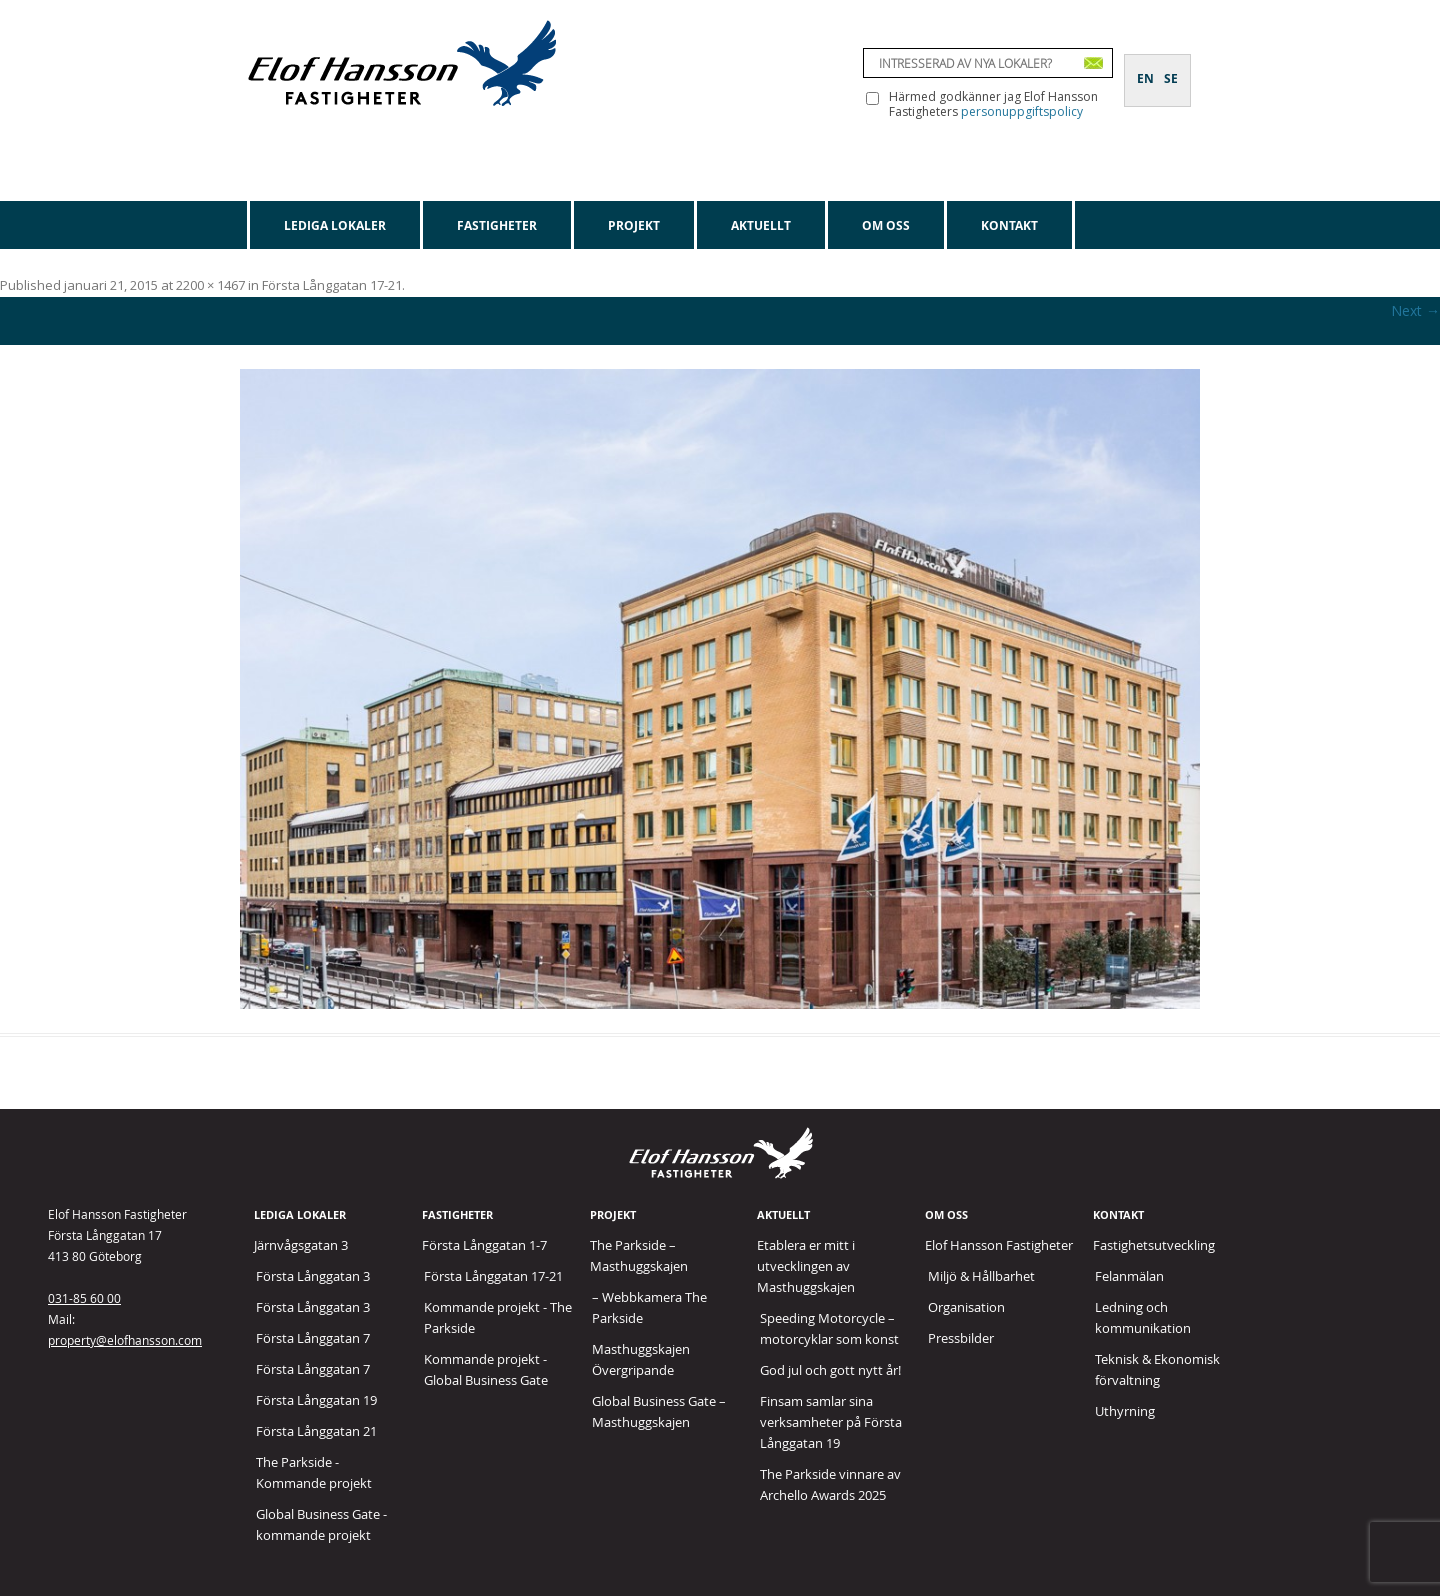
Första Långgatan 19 (316, 1400)
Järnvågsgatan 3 (301, 1245)
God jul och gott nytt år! (830, 1370)
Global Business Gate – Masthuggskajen (659, 1411)
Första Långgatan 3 (313, 1276)
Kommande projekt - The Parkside (498, 1317)
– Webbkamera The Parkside (649, 1307)
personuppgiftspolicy (1022, 111)
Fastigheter (497, 225)
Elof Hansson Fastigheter (999, 1245)
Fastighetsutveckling (1154, 1245)
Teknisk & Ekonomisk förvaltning (1157, 1369)
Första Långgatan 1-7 (484, 1245)
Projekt (634, 225)
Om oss (886, 225)
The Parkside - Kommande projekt (314, 1472)
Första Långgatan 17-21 (332, 285)
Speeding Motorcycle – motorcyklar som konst (829, 1328)
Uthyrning (1125, 1411)
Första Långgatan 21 (316, 1431)
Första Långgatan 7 (313, 1338)
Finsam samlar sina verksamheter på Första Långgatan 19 (831, 1422)
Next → (1415, 310)
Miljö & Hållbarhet (981, 1276)
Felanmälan (1129, 1276)
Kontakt (1009, 225)
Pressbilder (961, 1338)
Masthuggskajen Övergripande (641, 1359)
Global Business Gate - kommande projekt (321, 1524)
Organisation (966, 1307)
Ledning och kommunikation (1143, 1317)
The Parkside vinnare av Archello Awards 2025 (830, 1484)
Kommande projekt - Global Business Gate (486, 1369)
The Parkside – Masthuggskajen (639, 1255)
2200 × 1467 (210, 285)
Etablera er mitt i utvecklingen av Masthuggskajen (806, 1266)
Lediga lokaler (335, 225)
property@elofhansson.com (125, 1340)
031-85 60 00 (84, 1298)
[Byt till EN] (1145, 67)
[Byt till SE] (1171, 67)
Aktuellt (761, 225)
